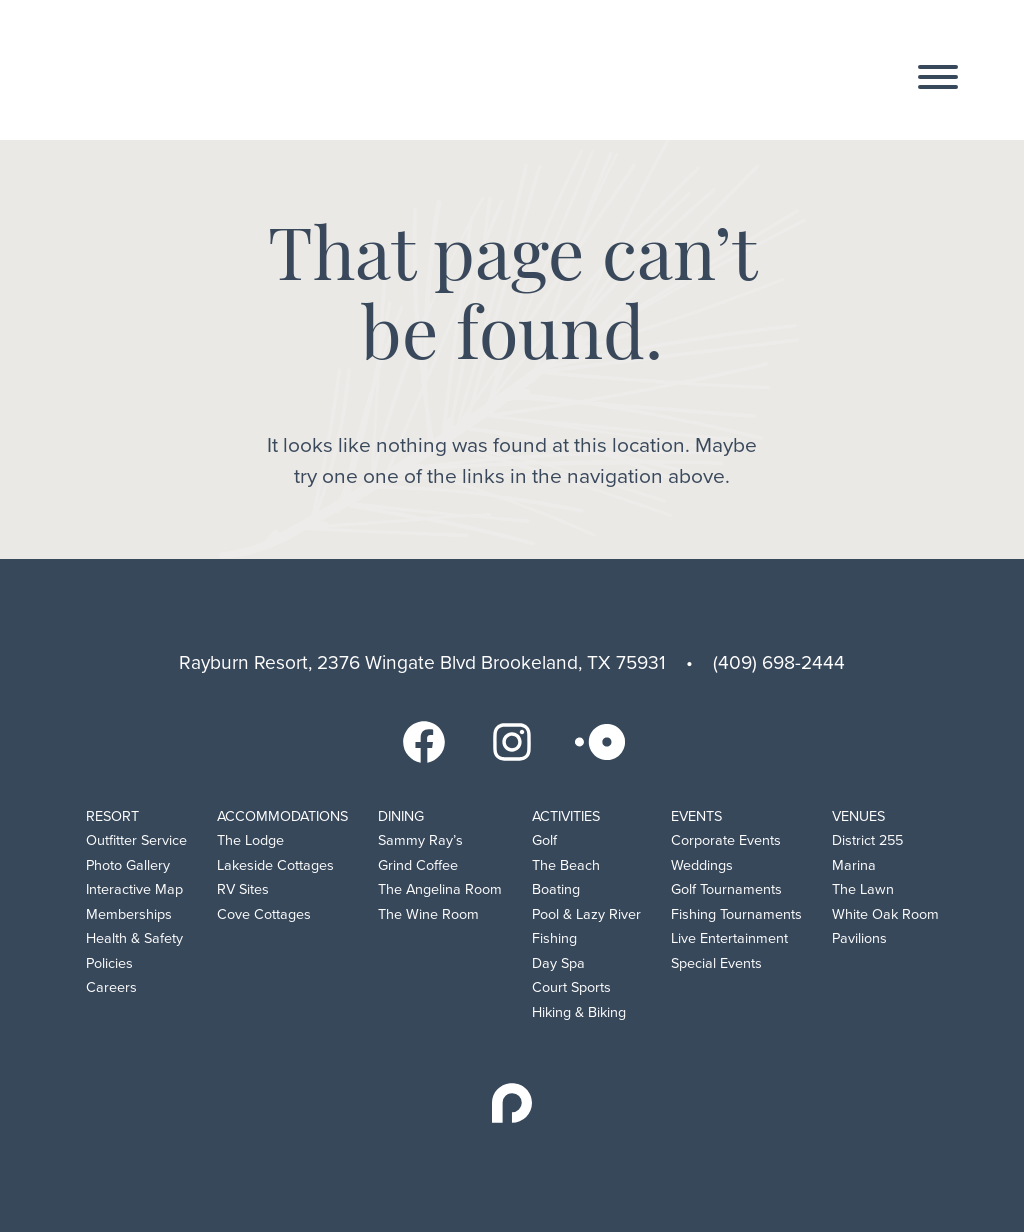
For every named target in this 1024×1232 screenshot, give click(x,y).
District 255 (867, 840)
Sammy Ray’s (420, 840)
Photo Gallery (128, 865)
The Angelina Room (440, 889)
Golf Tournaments (726, 889)
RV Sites (243, 889)
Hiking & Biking (579, 1012)
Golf (544, 840)
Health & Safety (134, 938)
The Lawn (863, 889)
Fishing (554, 938)
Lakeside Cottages (275, 865)
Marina (854, 865)
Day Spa (558, 963)
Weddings (702, 865)
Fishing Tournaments (736, 914)
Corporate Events (726, 840)
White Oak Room (885, 914)
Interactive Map (134, 889)
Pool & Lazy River (586, 914)
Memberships (129, 914)
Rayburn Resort (178, 71)
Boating (556, 889)
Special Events (716, 963)
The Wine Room (428, 914)
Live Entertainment (729, 938)
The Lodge (250, 840)
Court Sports (571, 987)
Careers (111, 987)
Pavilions (859, 938)
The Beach (566, 865)
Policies (109, 963)
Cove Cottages (264, 914)
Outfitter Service (136, 840)
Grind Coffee (418, 865)
